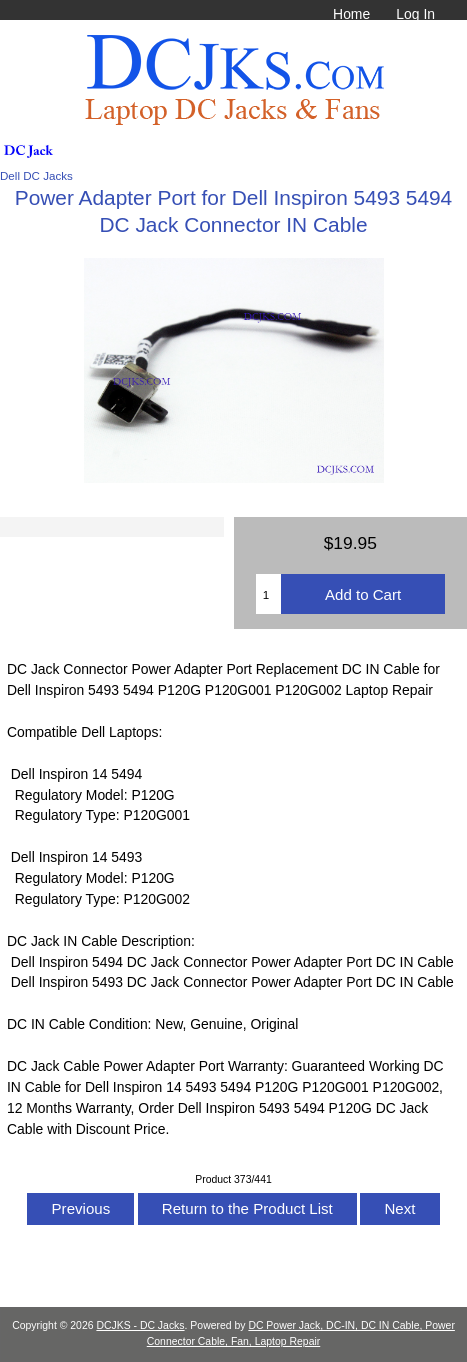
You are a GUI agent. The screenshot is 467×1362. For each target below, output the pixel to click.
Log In (415, 14)
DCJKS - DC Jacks (140, 1325)
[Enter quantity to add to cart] (269, 594)
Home (351, 14)
